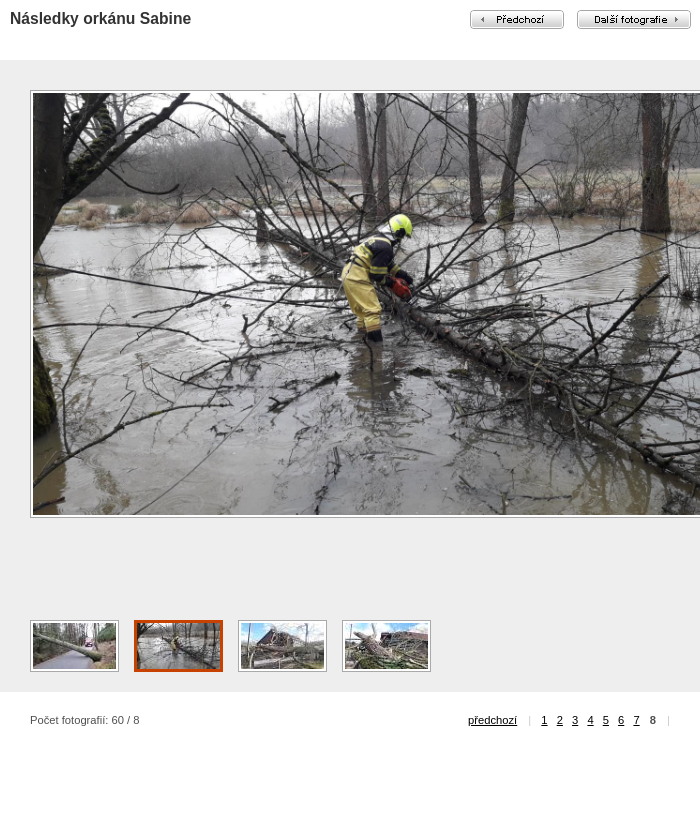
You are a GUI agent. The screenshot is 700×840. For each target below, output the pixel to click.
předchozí (492, 720)
